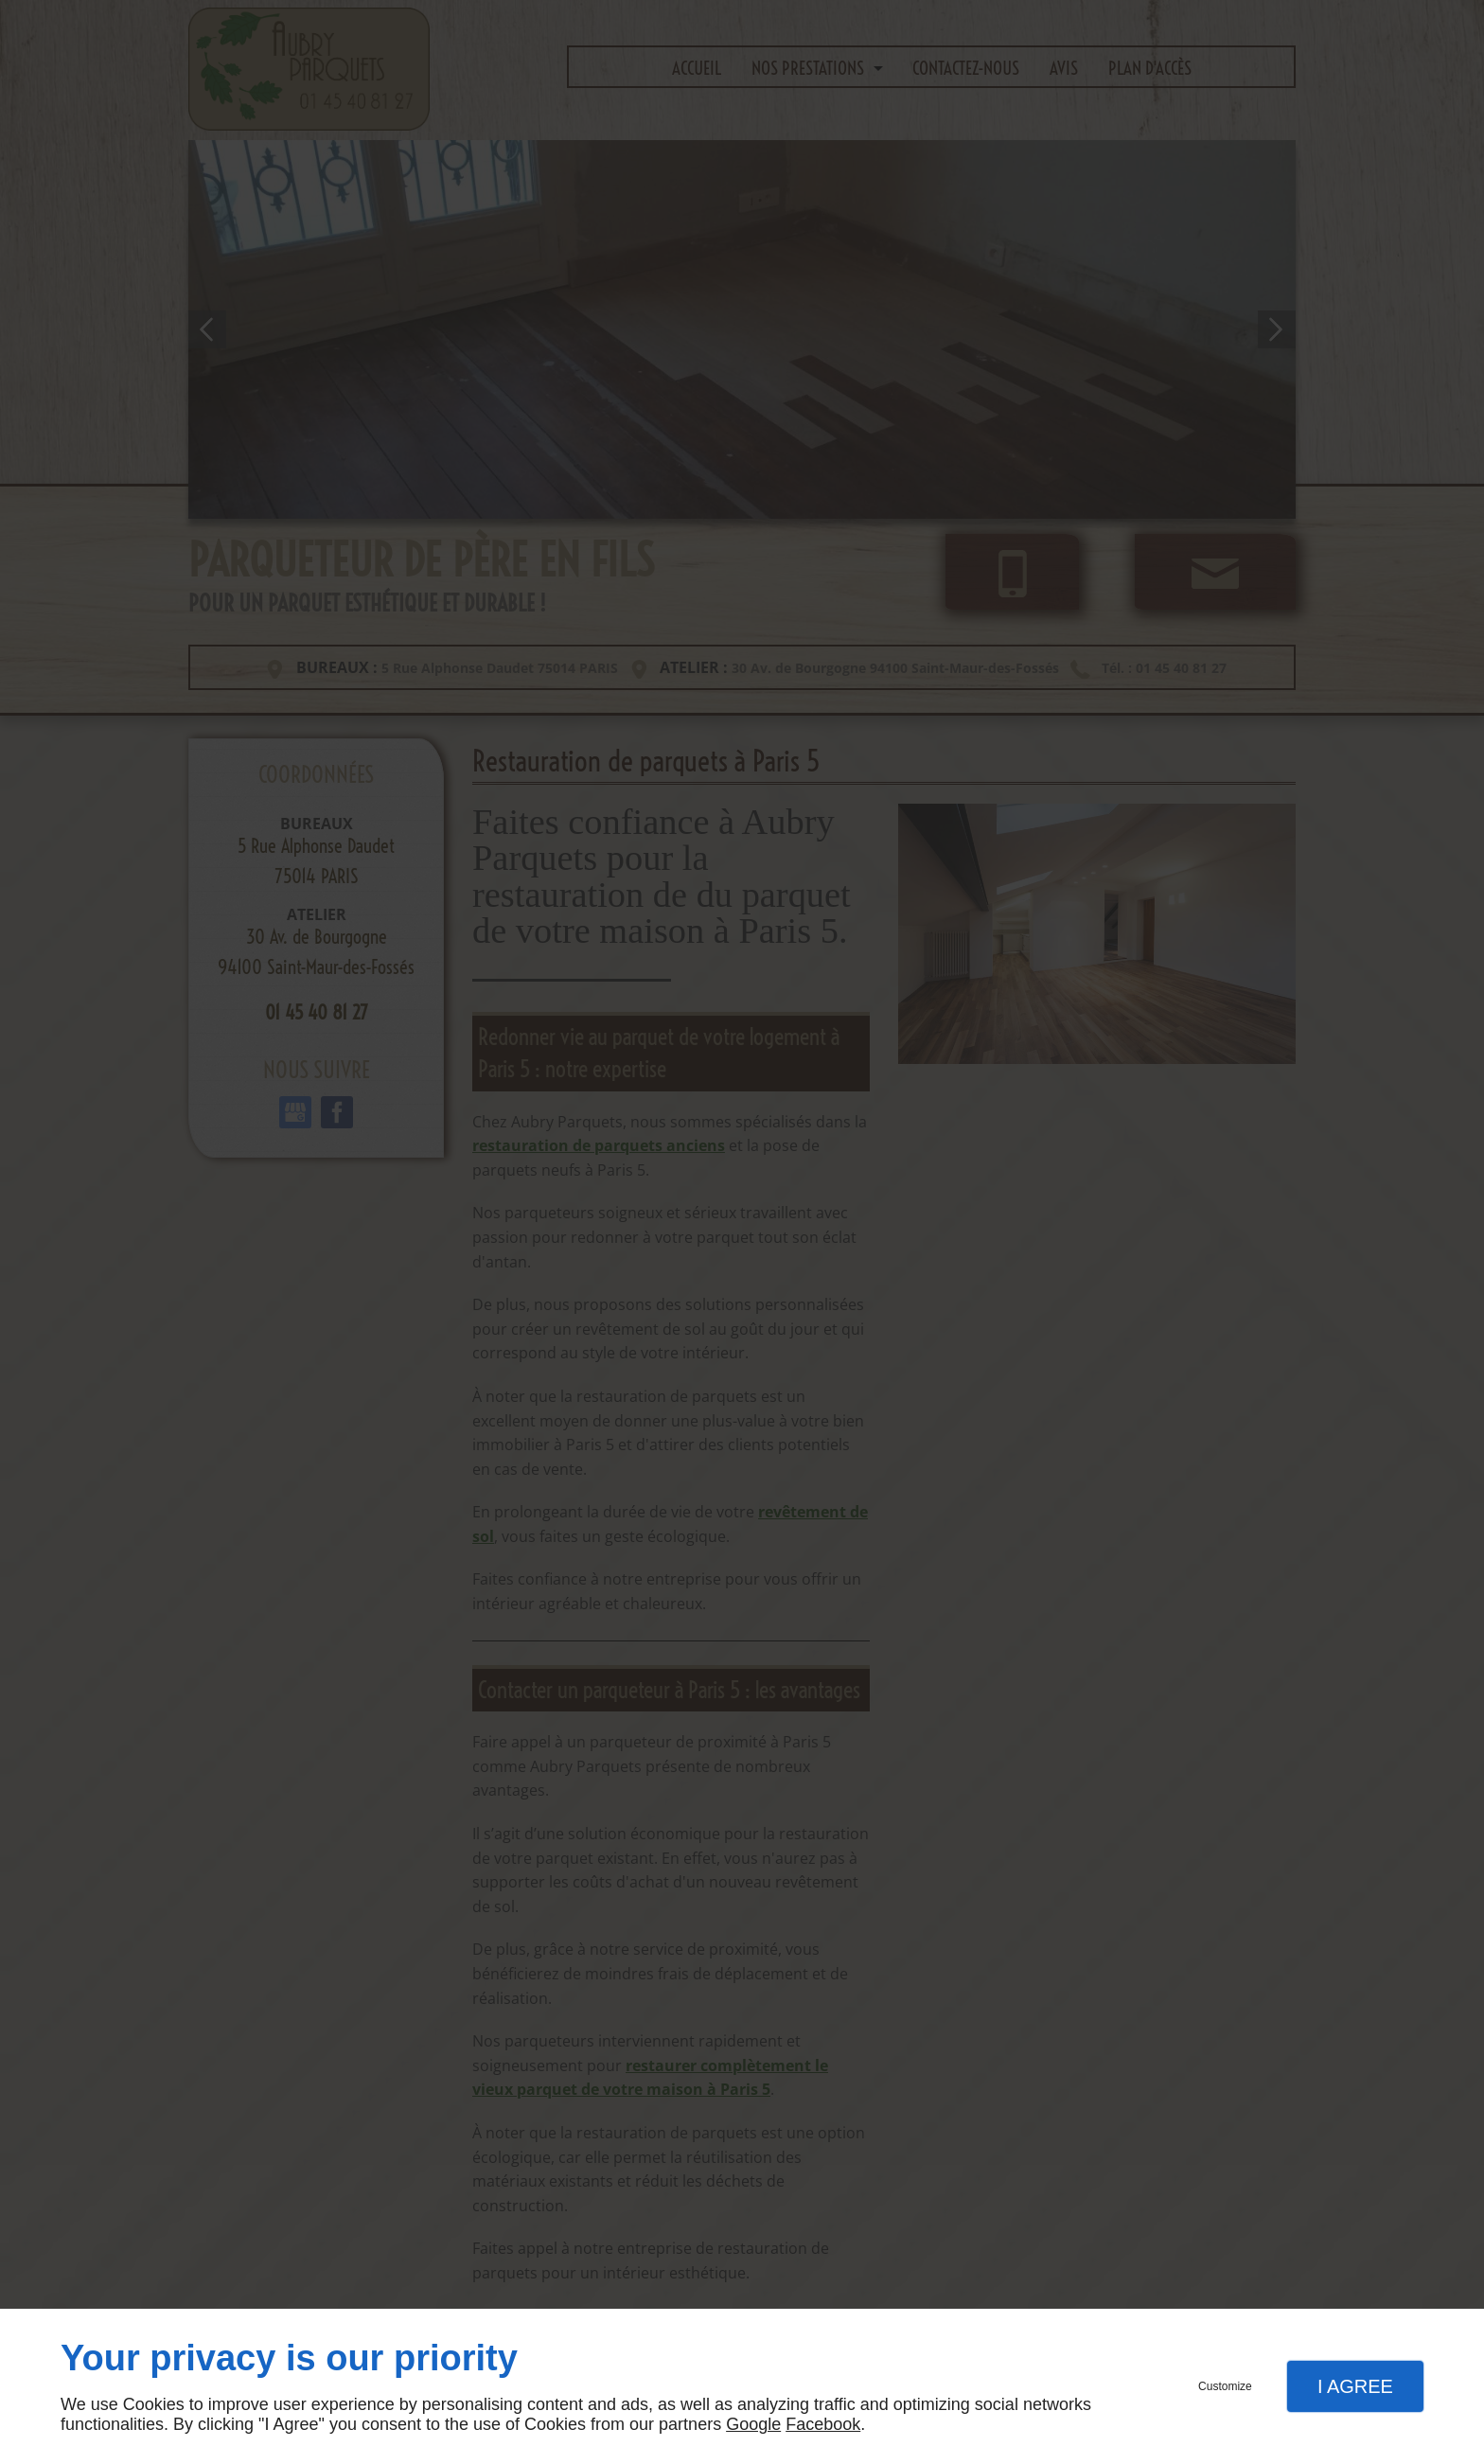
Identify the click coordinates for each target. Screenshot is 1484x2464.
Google (753, 2424)
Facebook (823, 2424)
